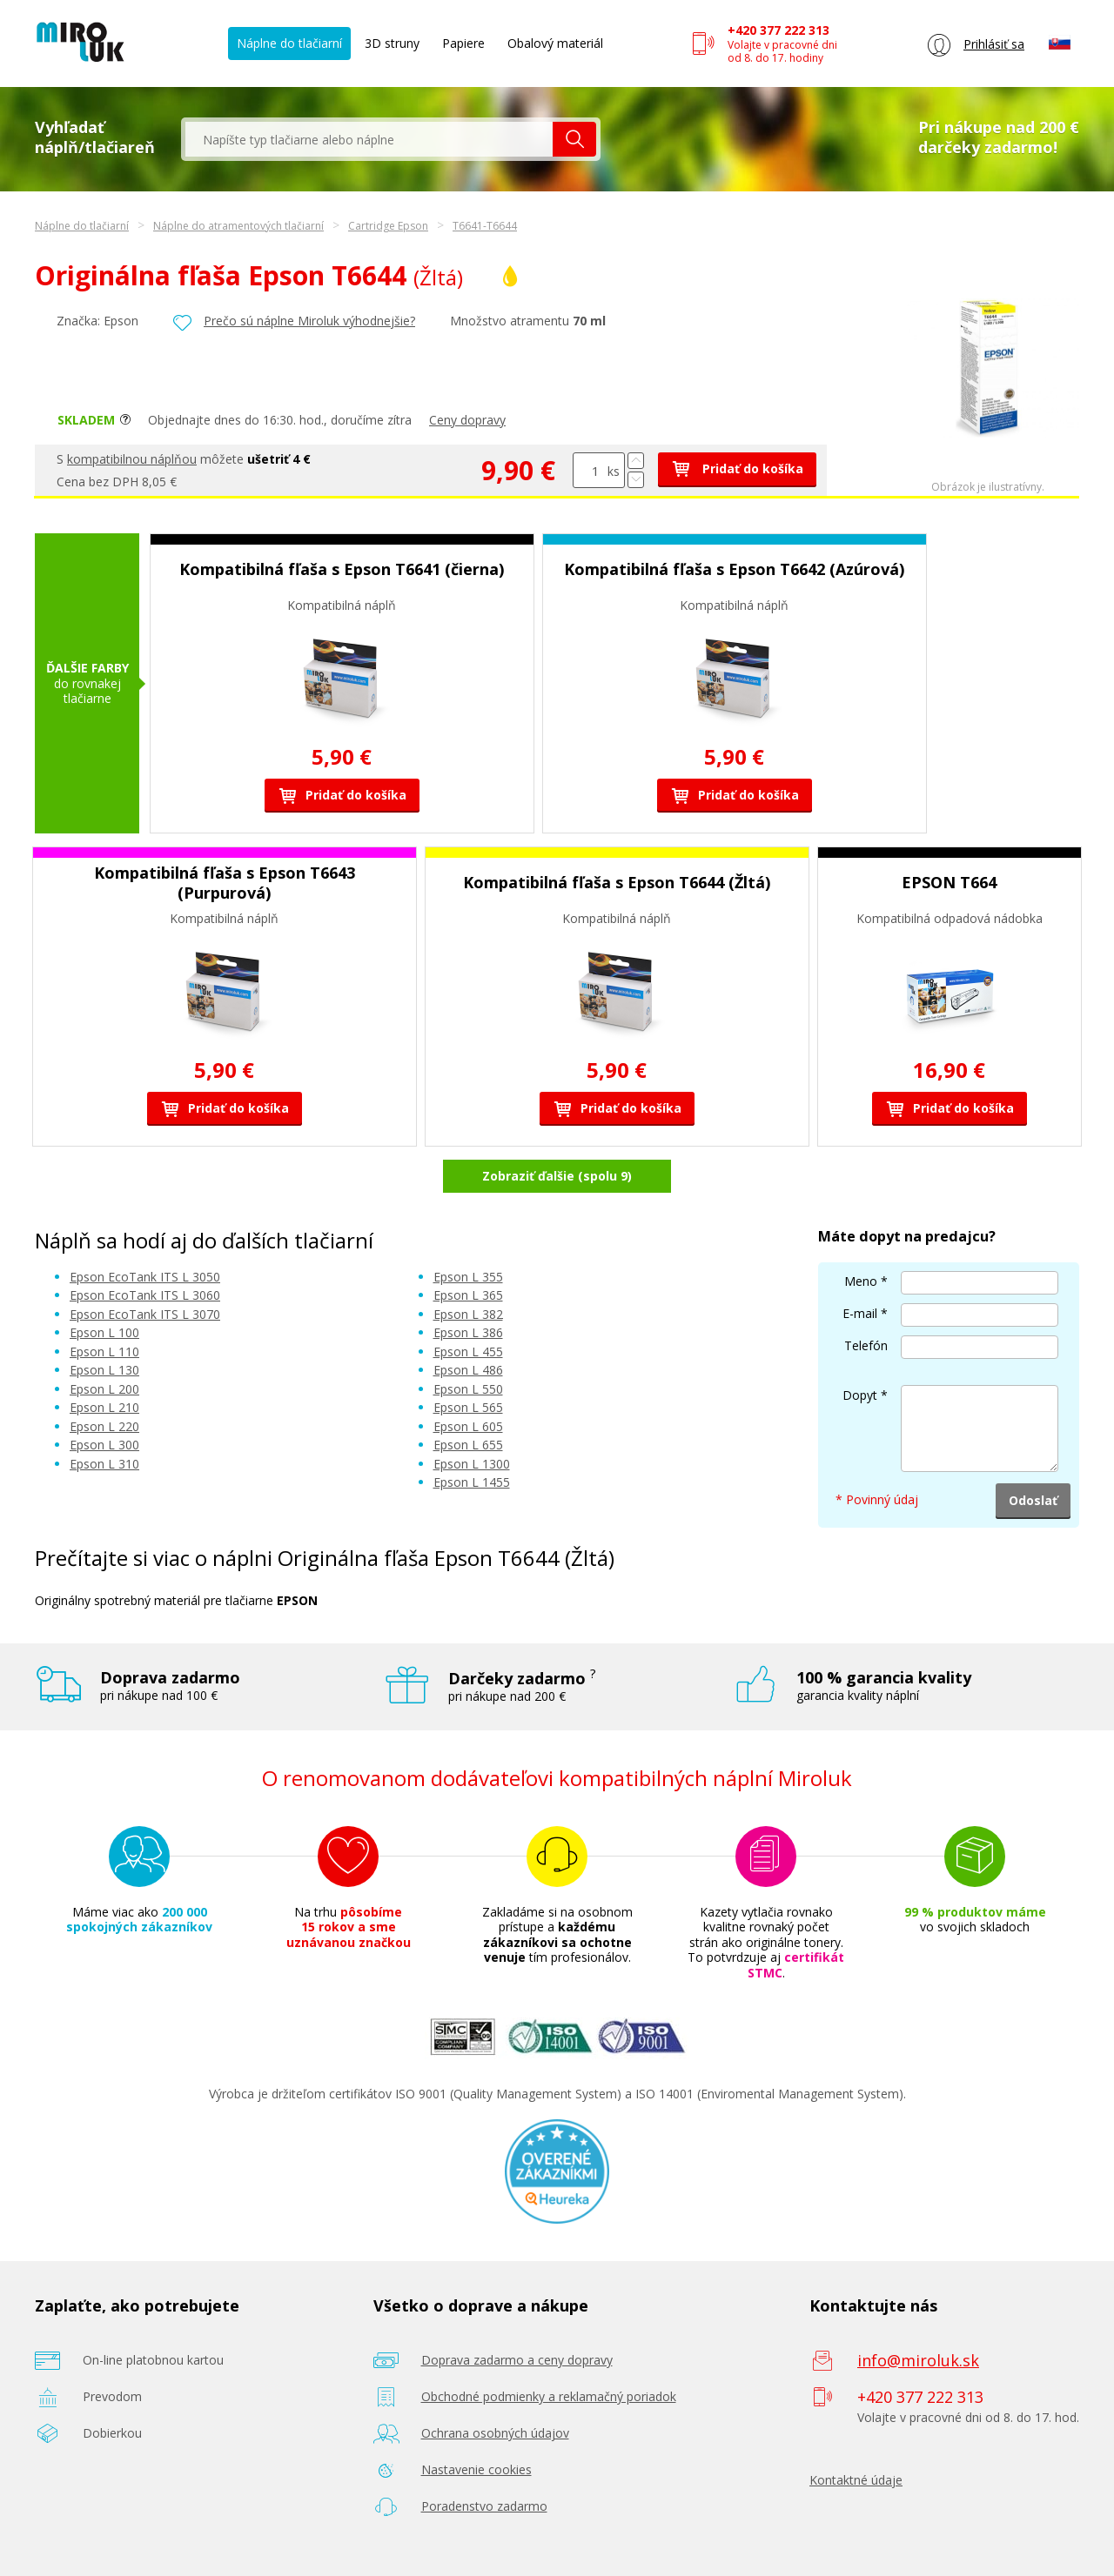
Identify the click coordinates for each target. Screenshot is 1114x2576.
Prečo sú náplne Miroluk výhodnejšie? (309, 320)
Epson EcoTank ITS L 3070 (145, 1314)
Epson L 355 (468, 1276)
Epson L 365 (468, 1295)
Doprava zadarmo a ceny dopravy (517, 2360)
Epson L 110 (104, 1351)
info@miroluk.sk (918, 2360)
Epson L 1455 (471, 1482)
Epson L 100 (104, 1332)
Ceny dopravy (467, 419)
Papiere (463, 43)
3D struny (392, 43)
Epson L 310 (104, 1463)
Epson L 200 (104, 1389)
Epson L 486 (468, 1370)
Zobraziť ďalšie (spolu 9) (557, 1176)
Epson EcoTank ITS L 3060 (145, 1295)
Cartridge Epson (388, 225)
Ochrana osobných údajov (495, 2433)
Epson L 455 (468, 1351)
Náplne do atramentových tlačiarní (238, 225)
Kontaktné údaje (856, 2480)
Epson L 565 (468, 1407)
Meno (860, 1281)
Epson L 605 (468, 1426)
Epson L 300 (104, 1444)
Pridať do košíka (737, 468)
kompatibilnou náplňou (132, 459)
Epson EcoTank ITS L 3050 (145, 1276)
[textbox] (369, 139)
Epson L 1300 (471, 1463)
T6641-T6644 (485, 225)
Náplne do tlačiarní (289, 43)
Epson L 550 (468, 1389)
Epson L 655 (468, 1444)
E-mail (859, 1313)
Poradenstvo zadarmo (484, 2506)
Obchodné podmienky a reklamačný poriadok (548, 2396)
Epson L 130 (104, 1370)
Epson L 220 (104, 1426)
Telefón (866, 1345)
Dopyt (859, 1395)
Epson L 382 (468, 1314)
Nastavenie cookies (476, 2469)
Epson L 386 (468, 1332)
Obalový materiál (555, 43)
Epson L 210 (104, 1407)
